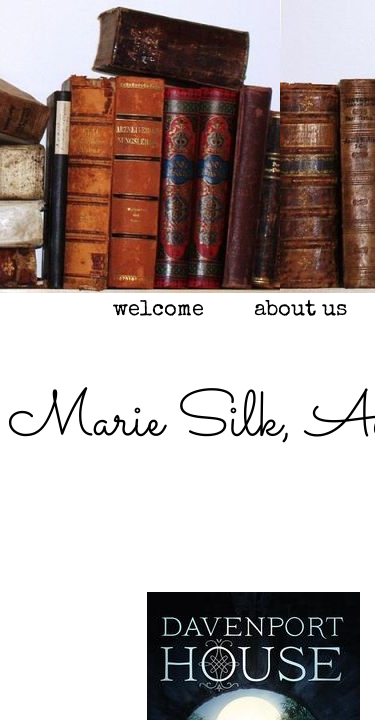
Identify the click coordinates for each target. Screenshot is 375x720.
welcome (158, 311)
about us (300, 311)
